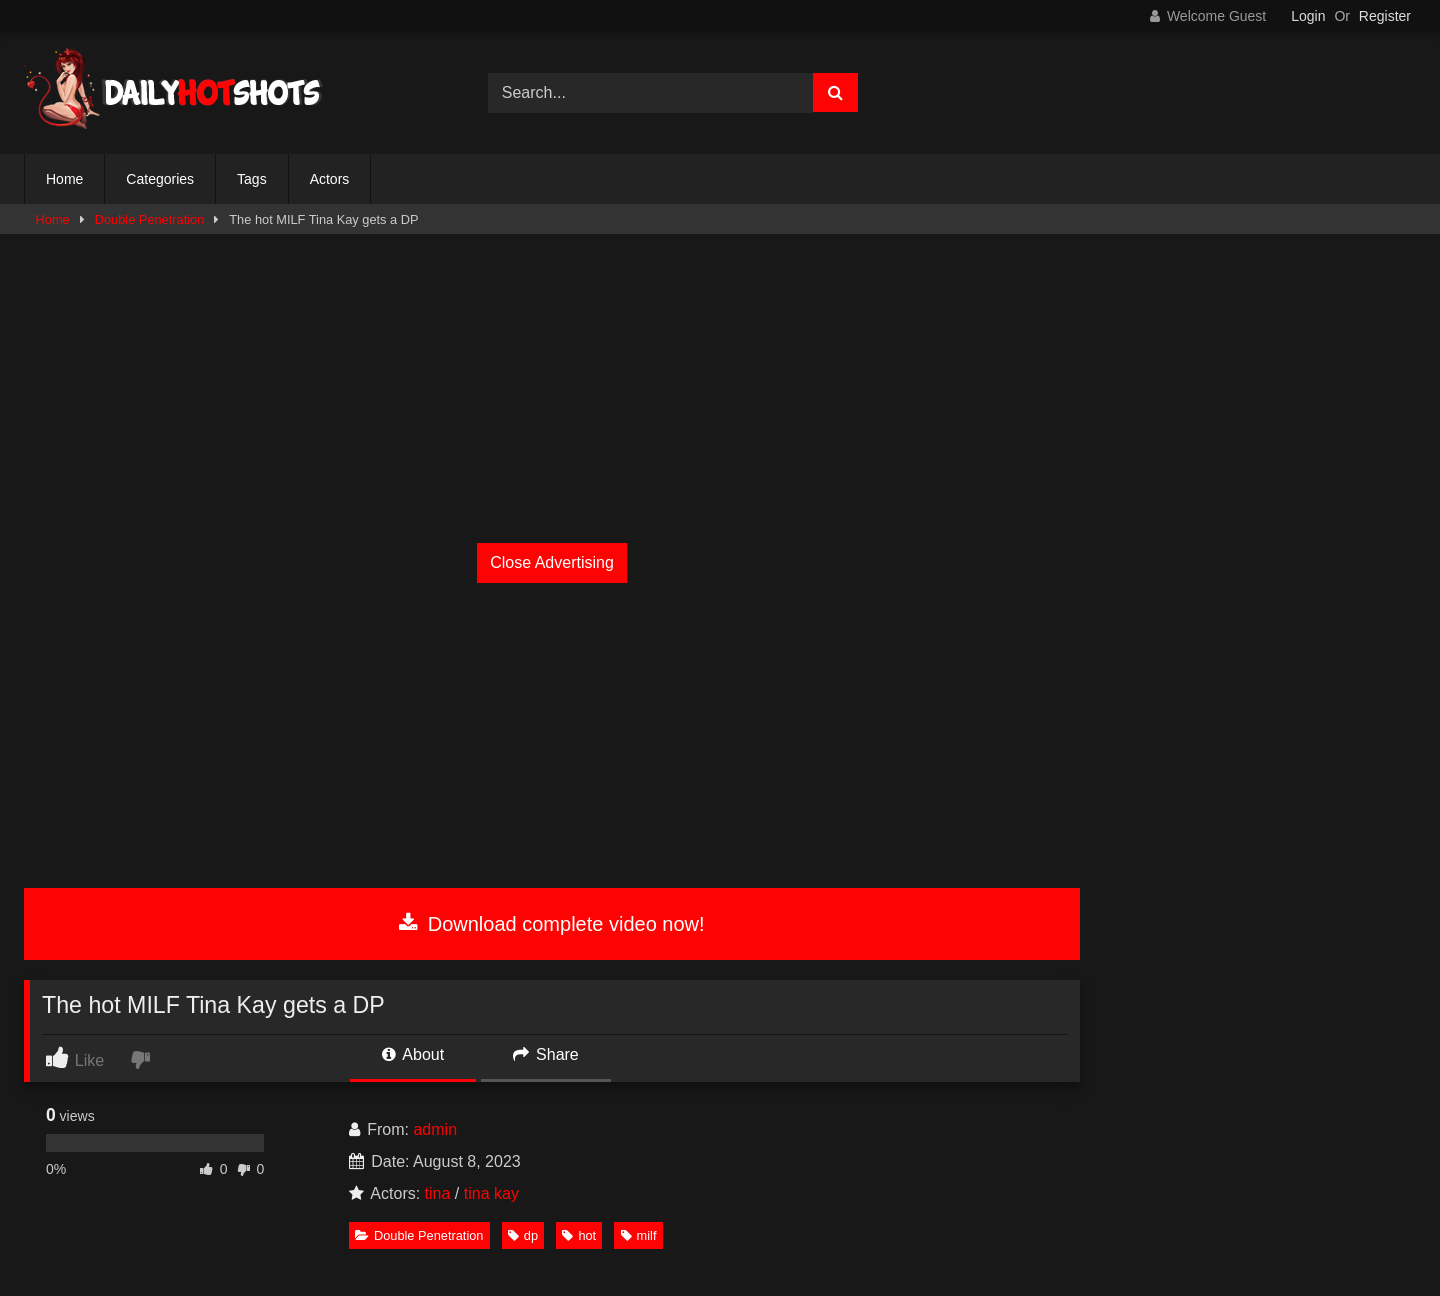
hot (579, 1235)
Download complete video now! (551, 924)
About (413, 1054)
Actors (330, 179)
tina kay (491, 1193)
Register (1385, 16)
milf (639, 1235)
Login (1308, 16)
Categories (160, 179)
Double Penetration (150, 219)
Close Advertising (552, 562)
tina (438, 1193)
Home (64, 179)
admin (435, 1129)
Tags (252, 179)
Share (546, 1054)
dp (523, 1235)
